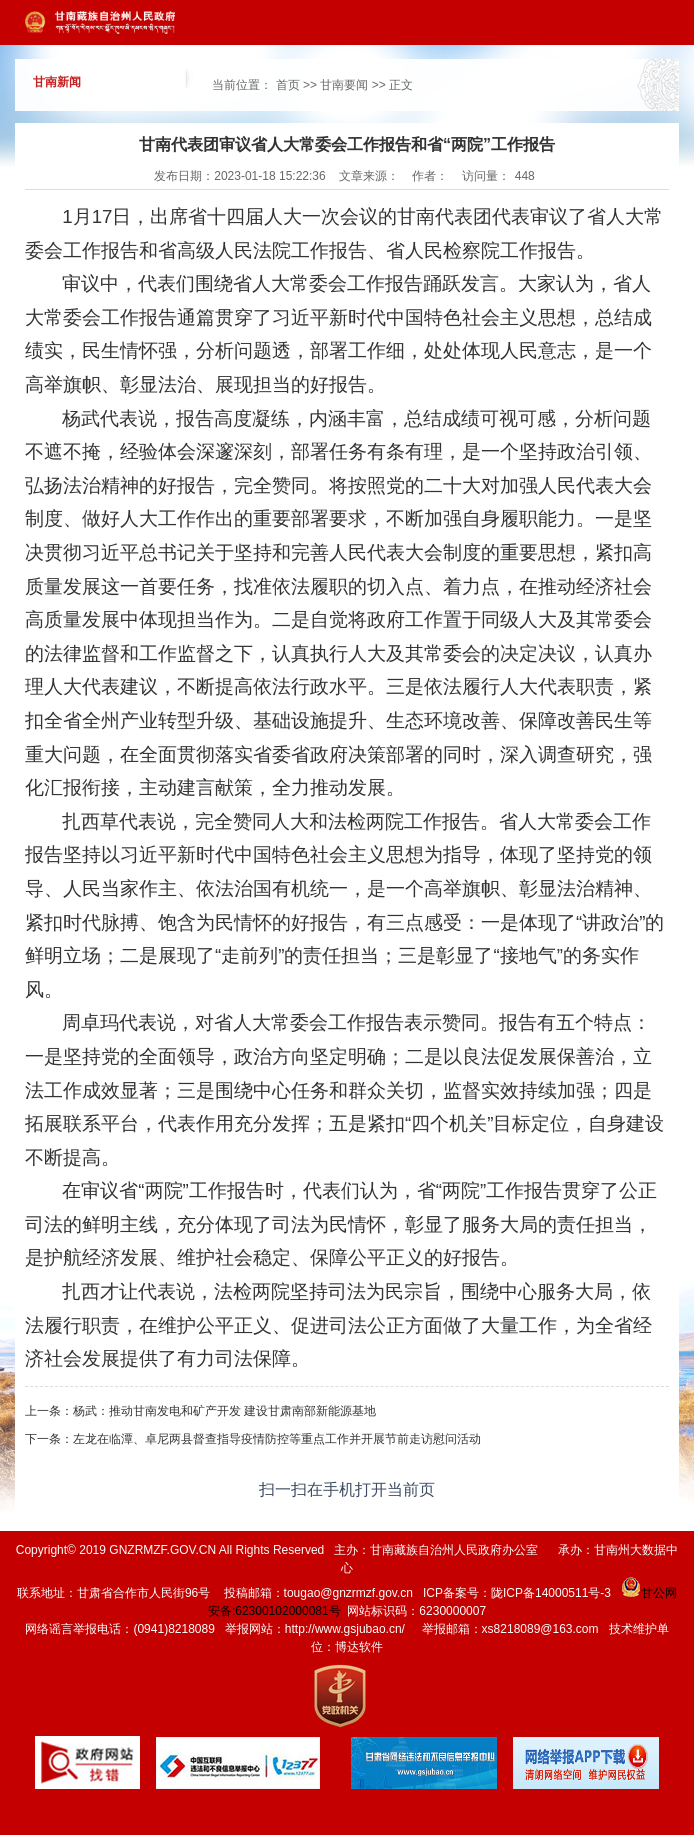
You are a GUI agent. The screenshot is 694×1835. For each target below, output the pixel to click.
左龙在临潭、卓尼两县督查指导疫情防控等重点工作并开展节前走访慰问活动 (277, 1439)
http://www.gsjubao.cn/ (345, 1629)
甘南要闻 (344, 85)
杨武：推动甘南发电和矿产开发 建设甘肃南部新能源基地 (224, 1411)
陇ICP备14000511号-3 (551, 1593)
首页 (288, 85)
